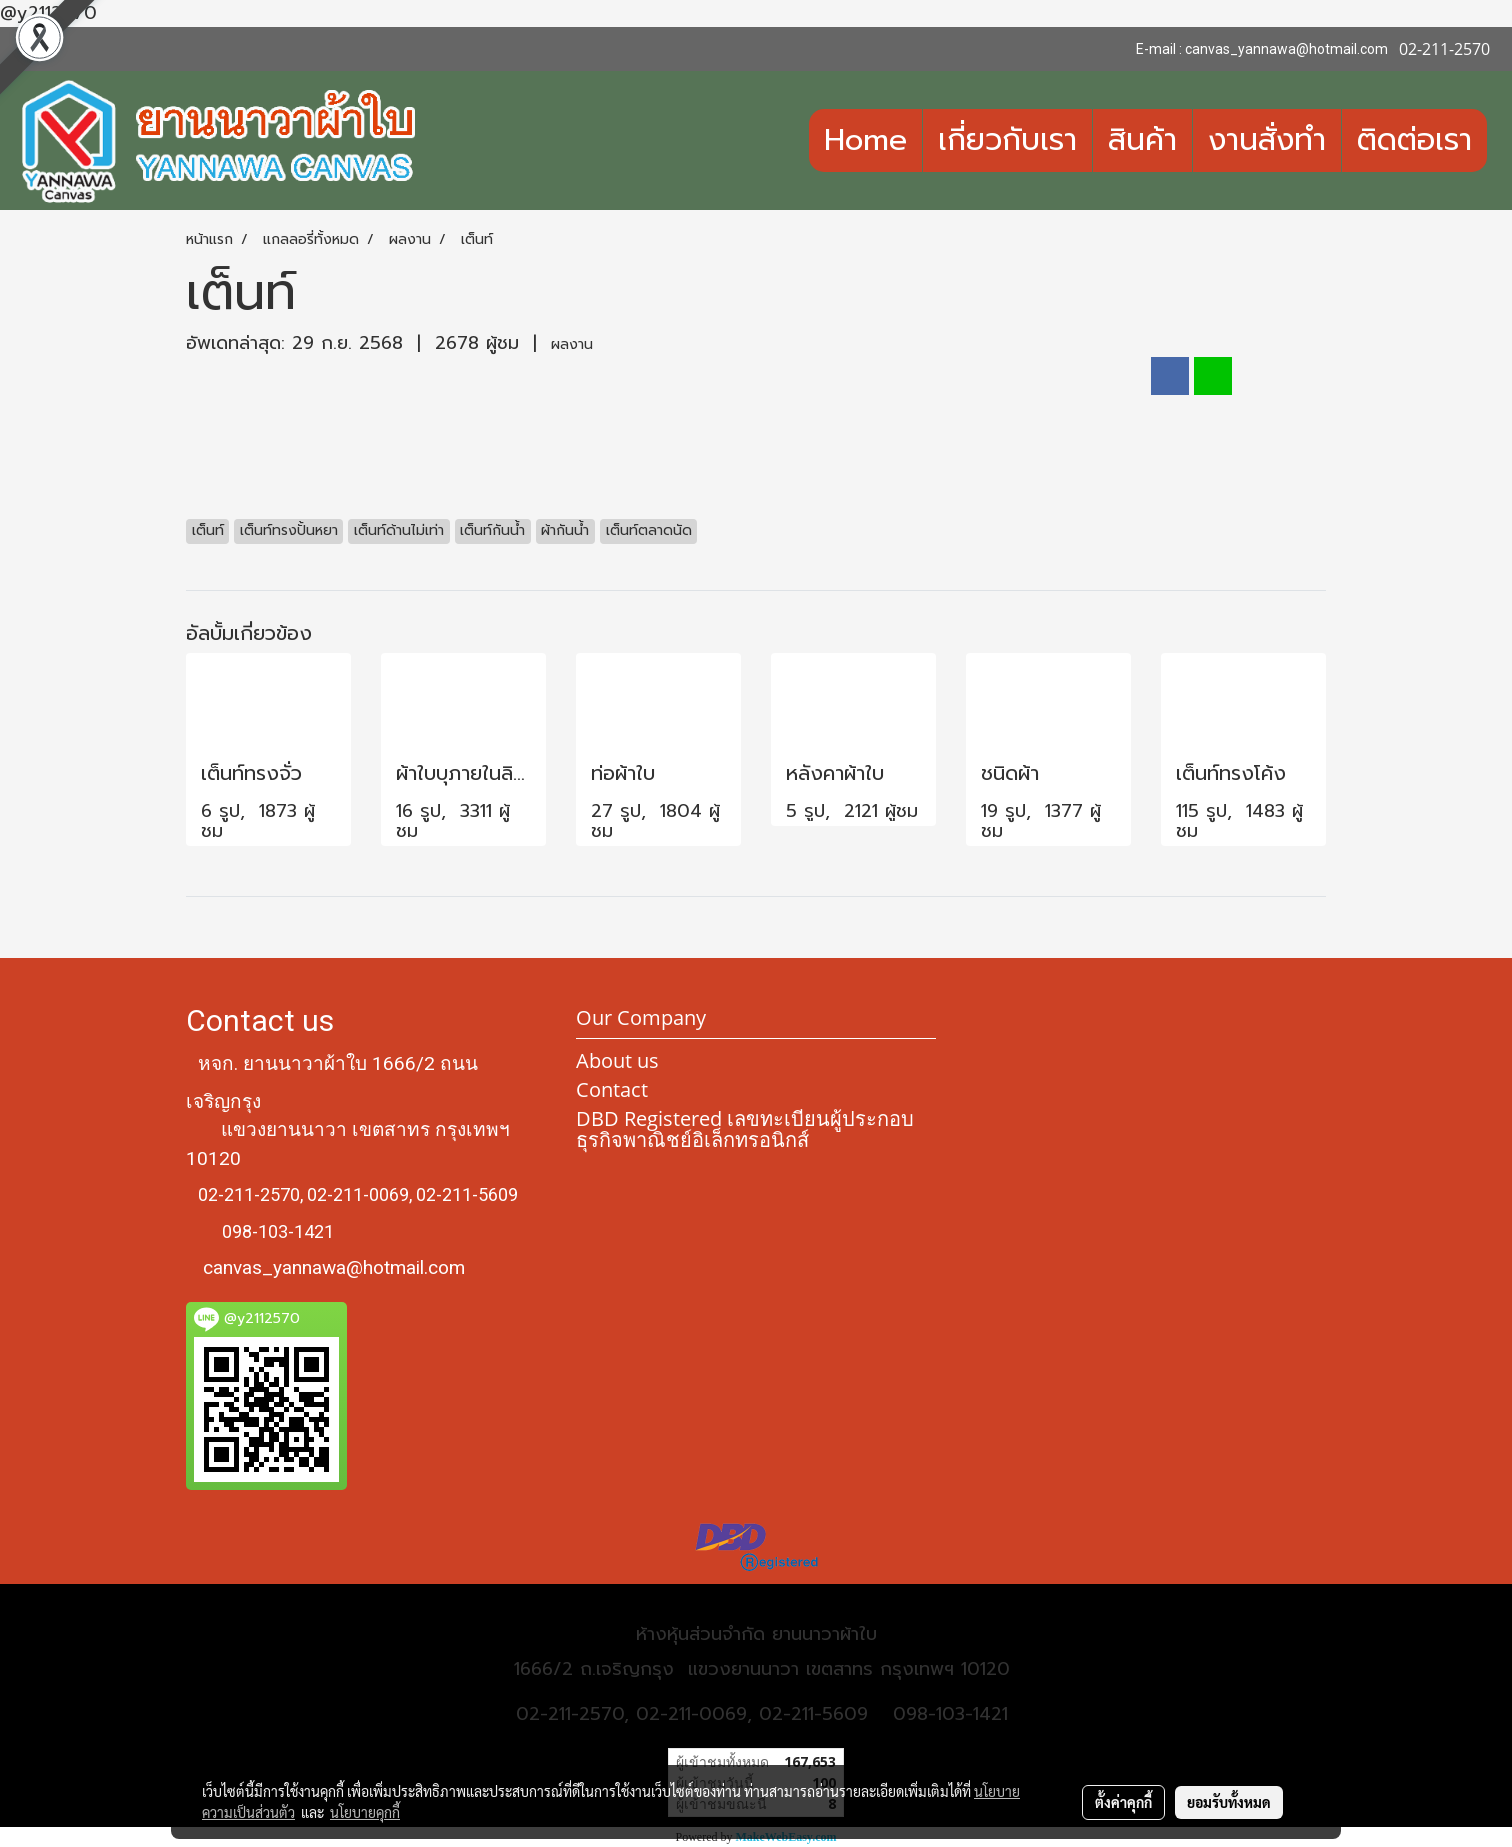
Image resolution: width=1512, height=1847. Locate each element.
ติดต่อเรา (1414, 140)
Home (865, 140)
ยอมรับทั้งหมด (1229, 1802)
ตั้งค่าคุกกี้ (1123, 1802)
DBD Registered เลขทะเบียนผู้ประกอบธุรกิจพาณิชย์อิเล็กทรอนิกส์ (745, 1129)
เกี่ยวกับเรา (1007, 140)
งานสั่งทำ (1267, 140)
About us (617, 1060)
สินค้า (1142, 140)
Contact (612, 1089)
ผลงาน (572, 344)
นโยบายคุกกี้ (365, 1812)
